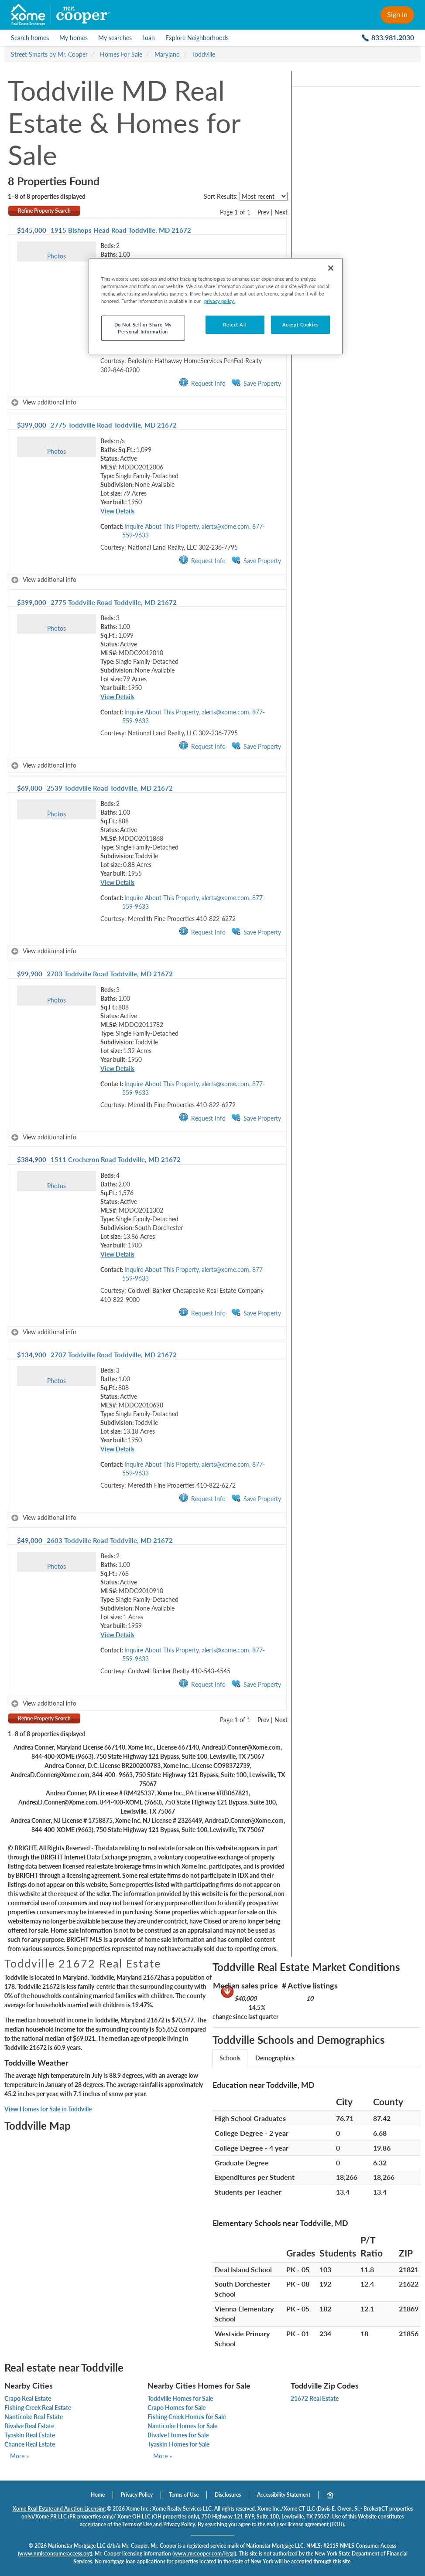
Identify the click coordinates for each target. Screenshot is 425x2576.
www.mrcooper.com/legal (204, 2553)
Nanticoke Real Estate (33, 2416)
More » (19, 2456)
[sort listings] (264, 196)
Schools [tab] (229, 2058)
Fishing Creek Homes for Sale (186, 2416)
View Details (117, 511)
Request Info (202, 383)
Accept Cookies (300, 324)
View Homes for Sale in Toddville (48, 2109)
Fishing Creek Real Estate (37, 2407)
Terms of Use (184, 2494)
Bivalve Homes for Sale (178, 2435)
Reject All (235, 324)
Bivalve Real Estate (29, 2426)
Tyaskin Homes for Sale (178, 2444)
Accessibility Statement (283, 2494)
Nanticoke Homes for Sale (182, 2426)
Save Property (256, 383)
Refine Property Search (44, 210)
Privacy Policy (137, 2494)
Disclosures (228, 2494)
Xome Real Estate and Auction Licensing (59, 2508)
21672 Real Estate (315, 2398)
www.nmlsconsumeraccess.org (55, 2553)
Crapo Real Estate (27, 2398)
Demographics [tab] (275, 2058)
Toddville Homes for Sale (180, 2398)
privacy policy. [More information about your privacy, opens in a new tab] (219, 301)
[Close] (330, 268)
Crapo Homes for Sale (176, 2407)
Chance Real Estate (29, 2444)
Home (98, 2494)
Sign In (397, 14)
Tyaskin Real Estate (29, 2435)
